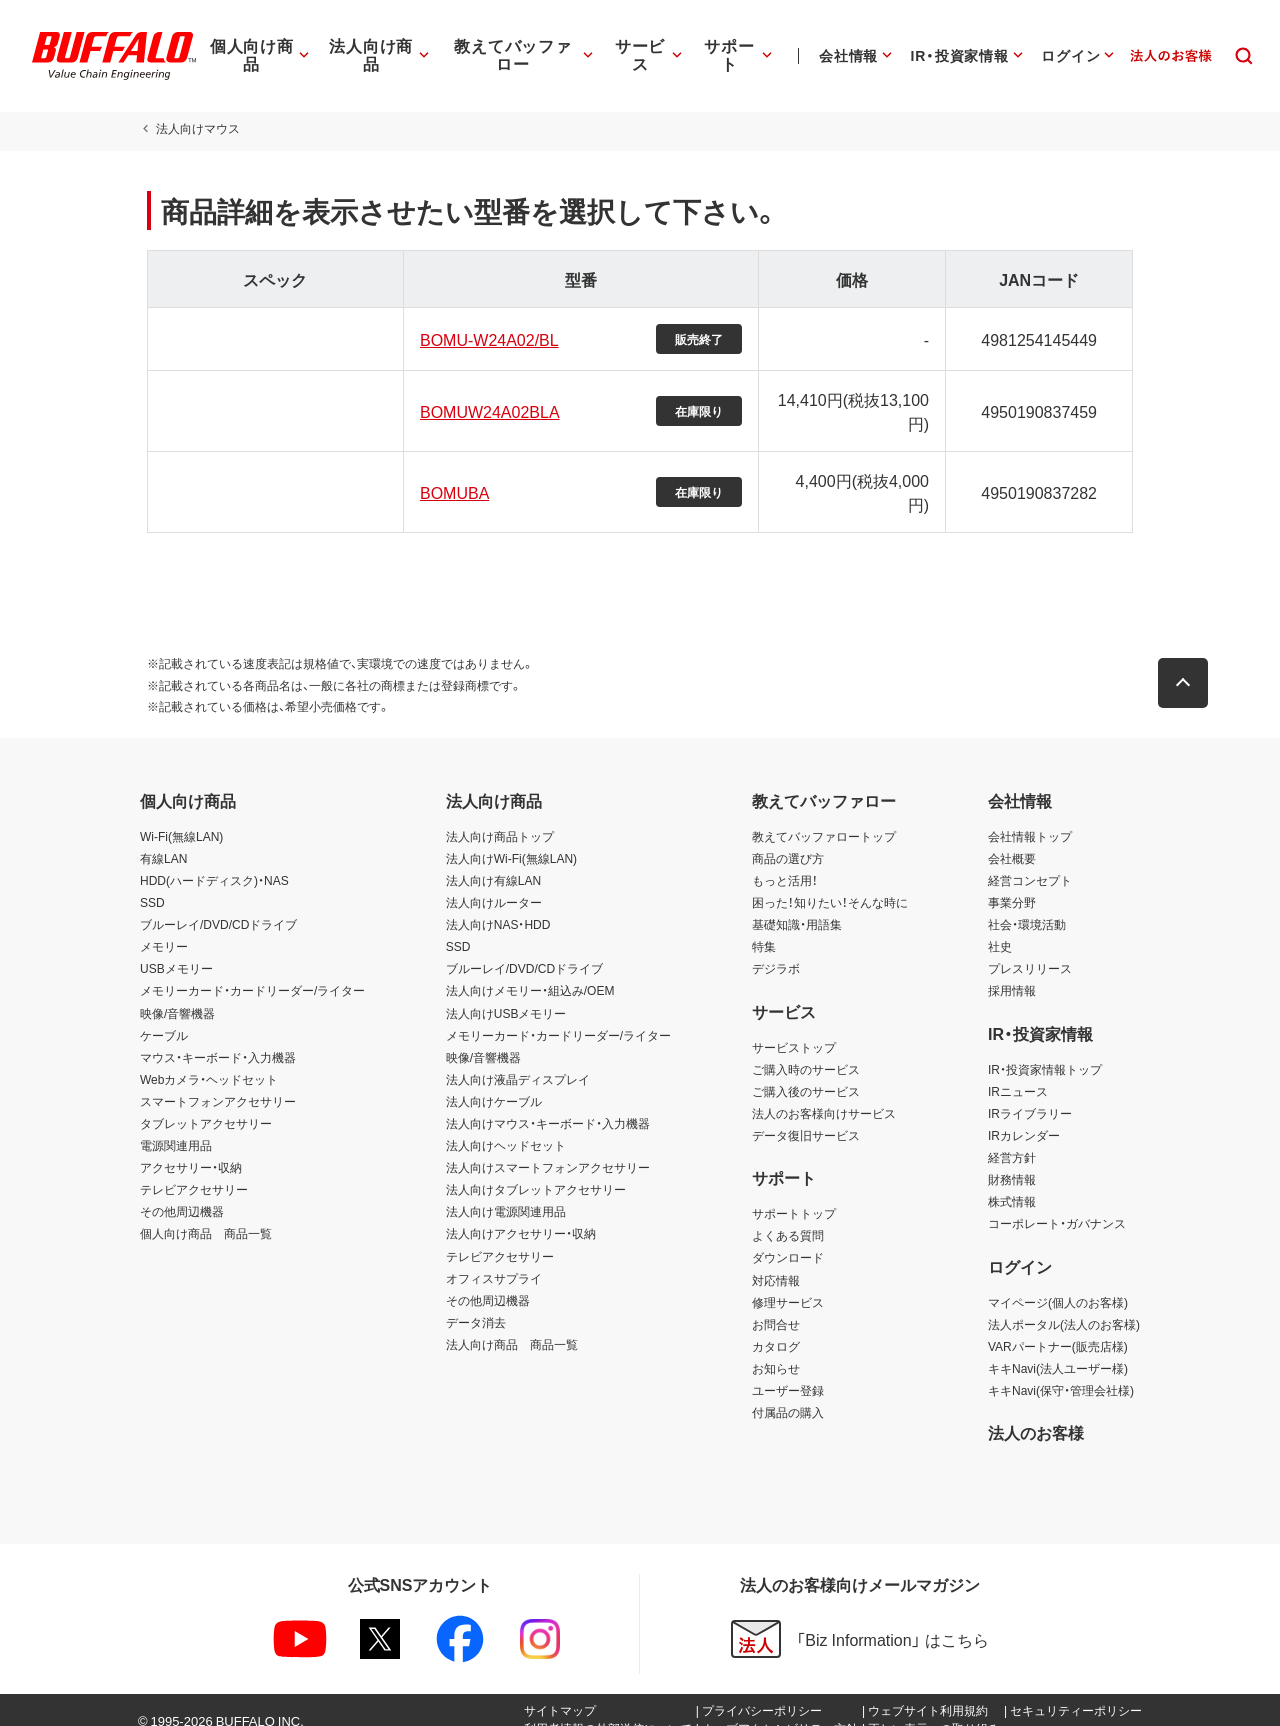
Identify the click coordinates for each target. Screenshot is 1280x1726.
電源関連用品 (176, 1127)
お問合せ (776, 1306)
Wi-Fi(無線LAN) (181, 818)
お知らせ (776, 1350)
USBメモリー (176, 950)
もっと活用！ (785, 862)
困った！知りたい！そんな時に (830, 884)
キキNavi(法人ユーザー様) (1058, 1350)
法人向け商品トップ (500, 818)
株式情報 (1012, 1183)
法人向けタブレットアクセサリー (536, 1171)
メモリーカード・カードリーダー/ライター (252, 972)
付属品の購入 (788, 1394)
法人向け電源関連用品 (506, 1193)
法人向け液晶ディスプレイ (518, 1061)
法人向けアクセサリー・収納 (521, 1215)
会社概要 (1012, 840)
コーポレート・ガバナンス (1057, 1205)
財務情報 (1012, 1161)
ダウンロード (788, 1239)
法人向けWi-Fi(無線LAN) (511, 840)
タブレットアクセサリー (206, 1105)
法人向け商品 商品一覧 (512, 1326)
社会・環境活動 (1027, 906)
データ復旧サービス (806, 1117)
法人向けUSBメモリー (506, 995)
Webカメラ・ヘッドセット (209, 1061)
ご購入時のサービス (806, 1051)
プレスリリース (1030, 950)
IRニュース (1018, 1073)
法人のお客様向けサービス (824, 1095)
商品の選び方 (788, 840)
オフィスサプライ (494, 1260)
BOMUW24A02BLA (487, 411)
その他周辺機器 (182, 1193)
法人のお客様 (1036, 1414)
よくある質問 (788, 1217)
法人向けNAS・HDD (498, 906)
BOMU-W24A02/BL (486, 339)
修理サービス (788, 1284)
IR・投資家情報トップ (1045, 1051)
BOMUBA (451, 483)
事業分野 (1012, 884)
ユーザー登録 (788, 1372)
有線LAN (163, 840)
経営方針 (1012, 1139)
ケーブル (164, 1017)
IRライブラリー (1030, 1095)
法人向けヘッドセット (506, 1127)
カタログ (776, 1328)
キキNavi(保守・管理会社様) (1061, 1372)
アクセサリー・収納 (191, 1149)
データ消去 (476, 1304)
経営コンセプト (1030, 862)
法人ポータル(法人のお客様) (1064, 1306)
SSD (152, 884)
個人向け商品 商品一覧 (206, 1215)
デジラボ (776, 950)
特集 (764, 928)
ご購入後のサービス (806, 1073)
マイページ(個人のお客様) (1058, 1284)
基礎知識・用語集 (797, 906)
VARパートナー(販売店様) (1058, 1328)
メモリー (164, 928)
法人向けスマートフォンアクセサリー (548, 1149)
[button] (1190, 665)
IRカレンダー (1024, 1117)
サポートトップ (794, 1195)
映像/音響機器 (177, 995)
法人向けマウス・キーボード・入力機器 (548, 1105)
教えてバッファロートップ (824, 818)
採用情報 (1012, 972)
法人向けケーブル (494, 1083)
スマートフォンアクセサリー (218, 1083)
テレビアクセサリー (194, 1171)
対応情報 (776, 1262)
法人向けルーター (494, 884)
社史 (1000, 928)
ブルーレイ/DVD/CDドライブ (218, 906)
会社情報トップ (1030, 818)
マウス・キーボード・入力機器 (218, 1039)
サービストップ (794, 1029)
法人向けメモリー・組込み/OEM (530, 972)
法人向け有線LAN (493, 862)
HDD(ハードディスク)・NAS (214, 862)
